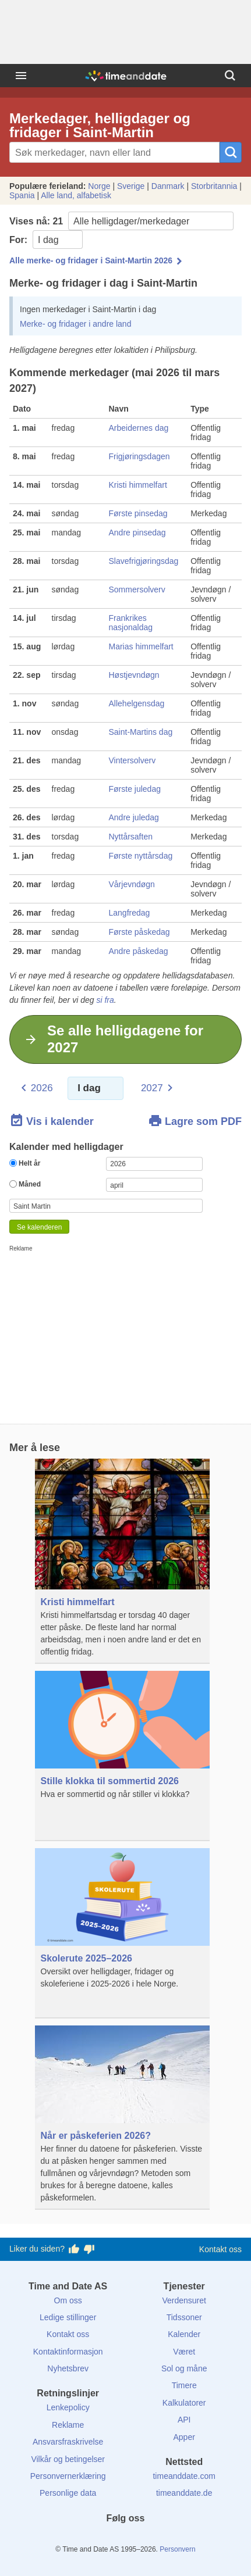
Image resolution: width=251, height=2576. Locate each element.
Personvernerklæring (68, 2476)
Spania (22, 195)
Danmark (168, 186)
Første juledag (135, 789)
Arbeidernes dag (139, 428)
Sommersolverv (137, 589)
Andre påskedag (138, 951)
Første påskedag (139, 932)
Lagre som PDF (195, 1121)
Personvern (177, 2549)
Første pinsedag (138, 513)
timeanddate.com (184, 2476)
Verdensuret (184, 2300)
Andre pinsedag (137, 532)
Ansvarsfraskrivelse (68, 2441)
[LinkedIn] (126, 2539)
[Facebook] (86, 2539)
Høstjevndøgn (134, 675)
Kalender (184, 2334)
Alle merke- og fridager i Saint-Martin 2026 (90, 260)
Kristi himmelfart (138, 485)
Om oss (68, 2300)
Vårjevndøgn (132, 884)
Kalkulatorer (184, 2402)
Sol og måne (184, 2368)
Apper (184, 2437)
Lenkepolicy (68, 2407)
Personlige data (68, 2493)
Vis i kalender (51, 1121)
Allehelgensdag (137, 703)
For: (46, 239)
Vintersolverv (132, 760)
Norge (99, 186)
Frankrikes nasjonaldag (131, 622)
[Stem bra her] (74, 2249)
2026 (42, 1088)
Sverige (130, 186)
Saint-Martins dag (141, 732)
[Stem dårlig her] (89, 2249)
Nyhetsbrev (68, 2368)
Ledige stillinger (68, 2317)
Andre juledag (134, 817)
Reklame (68, 2424)
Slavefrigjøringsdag (144, 561)
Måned (25, 1184)
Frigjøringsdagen (139, 456)
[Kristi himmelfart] (122, 1561)
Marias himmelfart (141, 646)
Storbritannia (214, 186)
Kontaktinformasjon (68, 2351)
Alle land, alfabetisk (76, 195)
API (184, 2419)
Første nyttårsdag (141, 855)
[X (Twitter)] (106, 2539)
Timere (184, 2385)
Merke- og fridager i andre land (75, 323)
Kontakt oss (220, 2249)
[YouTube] (165, 2539)
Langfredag (129, 912)
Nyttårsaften (131, 836)
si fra (105, 1000)
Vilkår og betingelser (68, 2459)
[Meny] (21, 75)
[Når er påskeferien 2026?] (122, 2117)
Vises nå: (121, 221)
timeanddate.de (184, 2493)
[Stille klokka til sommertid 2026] (122, 1756)
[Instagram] (145, 2539)
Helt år (24, 1163)
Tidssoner (184, 2317)
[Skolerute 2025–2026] (122, 1933)
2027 (152, 1088)
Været (184, 2351)
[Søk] (230, 75)
